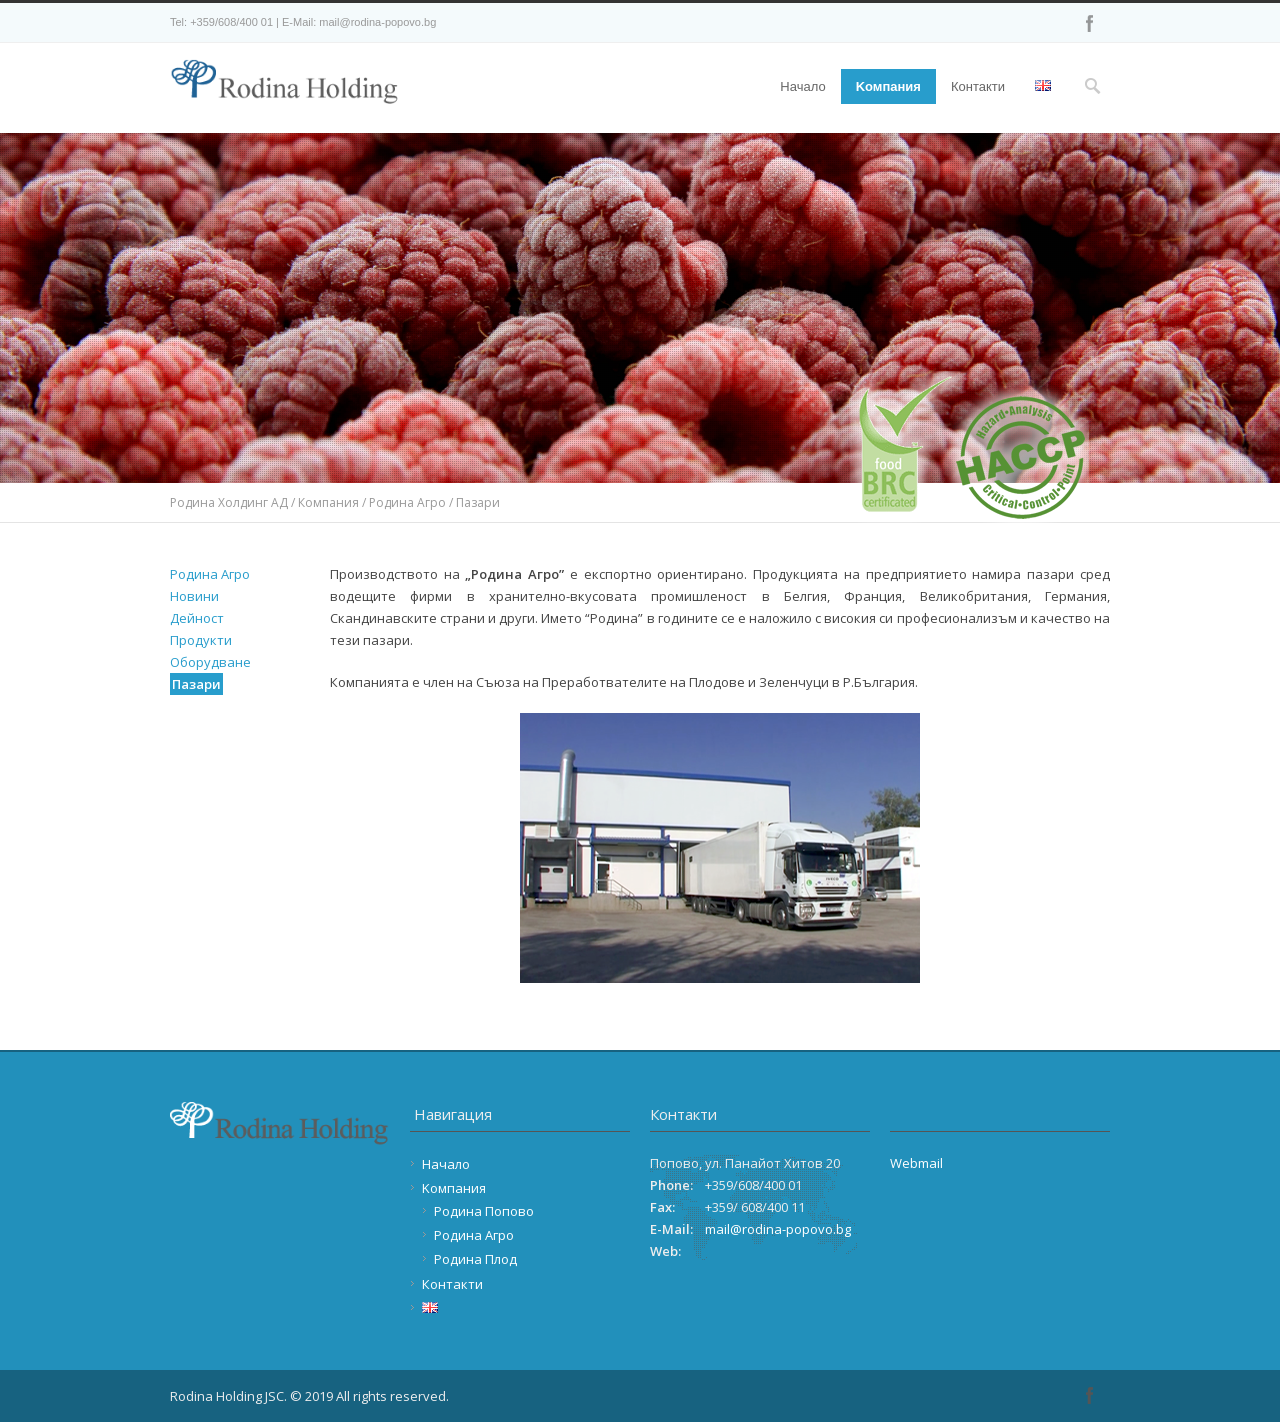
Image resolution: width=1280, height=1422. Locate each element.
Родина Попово (484, 1211)
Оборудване (210, 662)
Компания (328, 502)
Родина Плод (475, 1259)
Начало (802, 86)
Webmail (916, 1163)
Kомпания (888, 86)
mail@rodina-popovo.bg (778, 1229)
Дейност (197, 618)
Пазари (196, 684)
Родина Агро (407, 502)
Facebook (1090, 23)
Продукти (201, 640)
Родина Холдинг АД (229, 502)
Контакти (978, 86)
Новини (194, 596)
